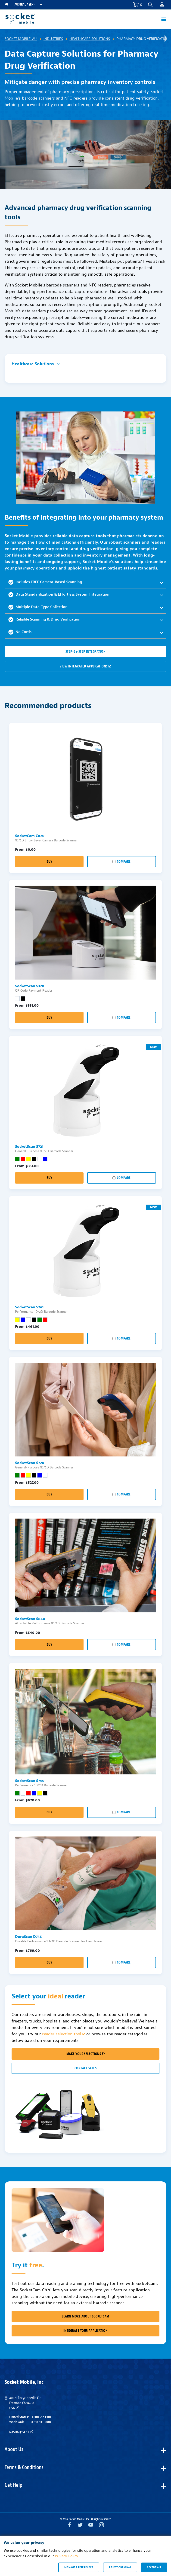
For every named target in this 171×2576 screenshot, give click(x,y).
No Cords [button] (19, 632)
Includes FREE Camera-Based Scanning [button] (45, 582)
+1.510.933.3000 (40, 2422)
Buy (49, 861)
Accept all (154, 2567)
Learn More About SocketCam (85, 2316)
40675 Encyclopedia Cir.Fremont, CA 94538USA (25, 2403)
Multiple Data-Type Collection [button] (38, 607)
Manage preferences (78, 2567)
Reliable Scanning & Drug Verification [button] (44, 619)
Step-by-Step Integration (85, 651)
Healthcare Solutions (89, 39)
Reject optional (120, 2567)
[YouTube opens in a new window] (90, 2526)
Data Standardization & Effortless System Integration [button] (58, 594)
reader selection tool (63, 2034)
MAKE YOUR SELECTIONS (85, 2054)
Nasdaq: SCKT (21, 2432)
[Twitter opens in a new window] (80, 2526)
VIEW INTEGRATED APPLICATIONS (85, 666)
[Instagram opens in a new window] (101, 2526)
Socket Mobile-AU (21, 39)
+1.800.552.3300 (40, 2417)
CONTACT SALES (85, 2068)
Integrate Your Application (85, 2331)
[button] (150, 5)
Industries (53, 39)
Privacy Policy (66, 2556)
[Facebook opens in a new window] (69, 2526)
